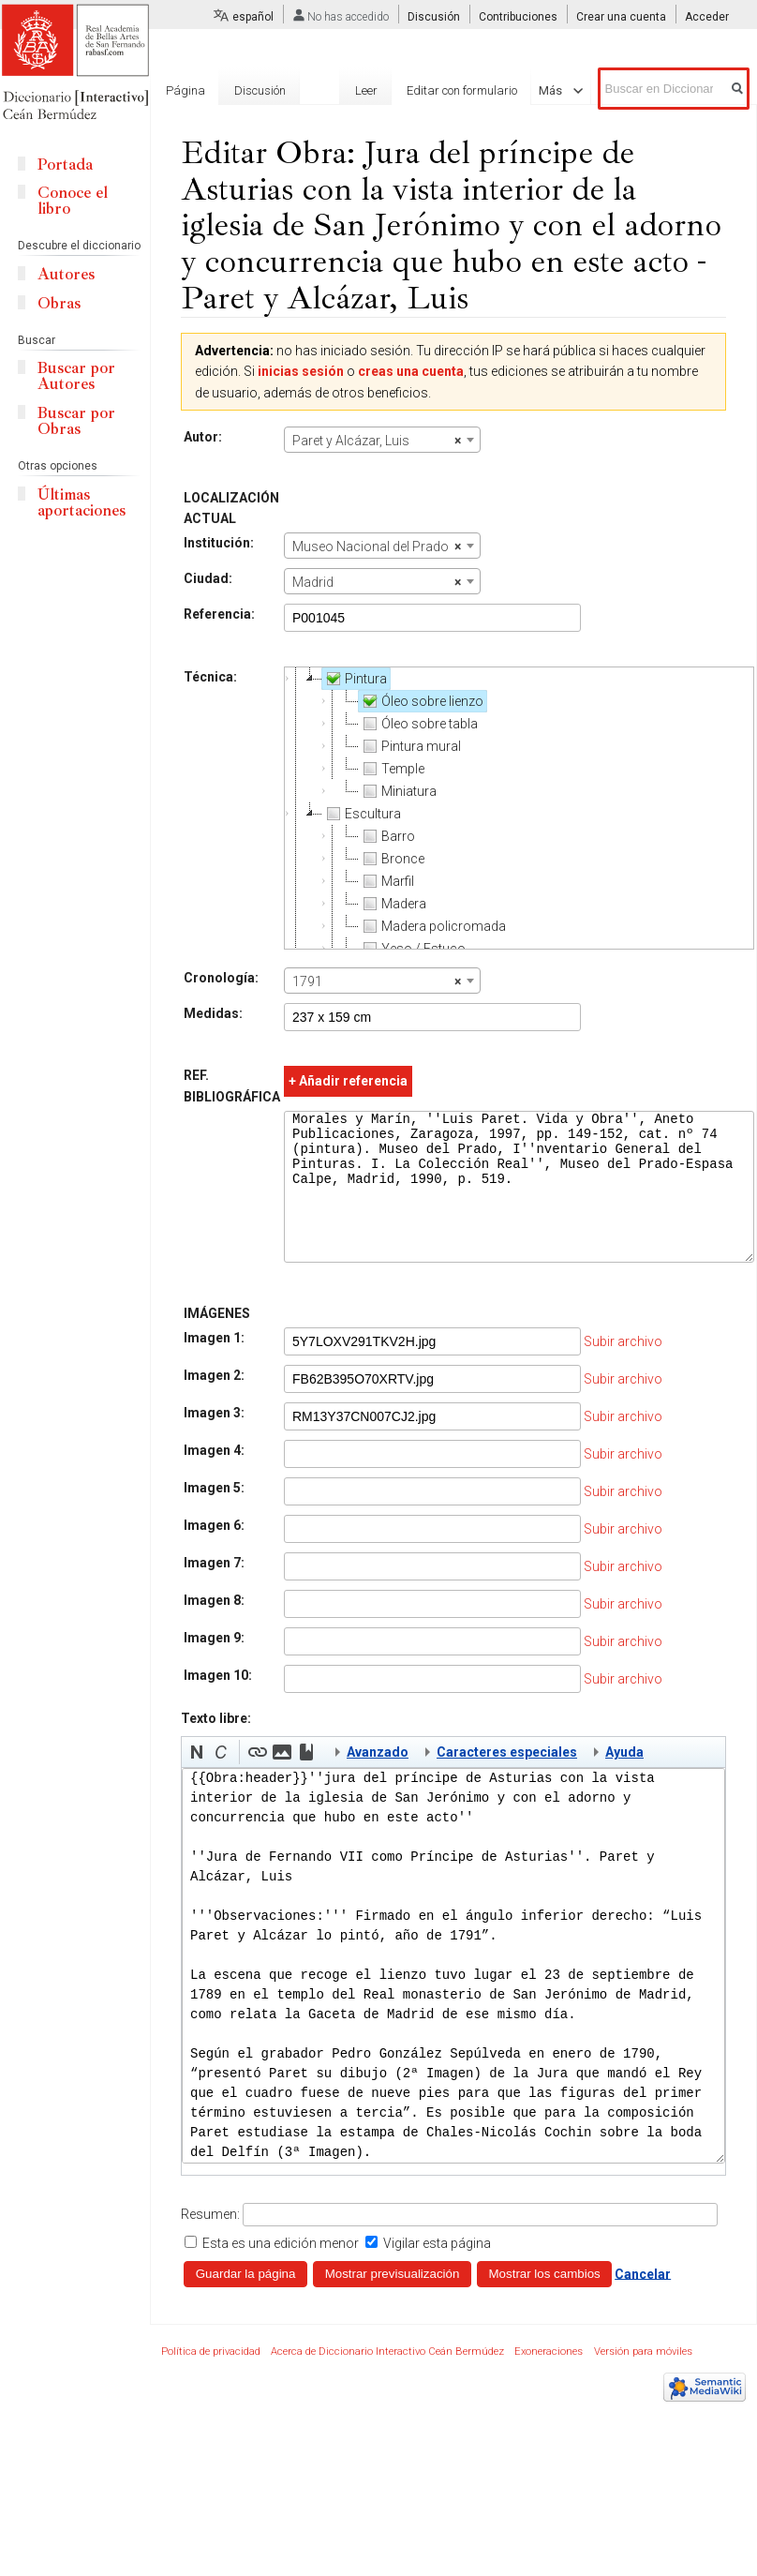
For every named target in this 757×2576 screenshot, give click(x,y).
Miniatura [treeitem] (398, 791)
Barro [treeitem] (387, 836)
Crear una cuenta (621, 16)
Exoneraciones (548, 2380)
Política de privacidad (210, 2380)
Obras (59, 303)
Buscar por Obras (76, 421)
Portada (65, 164)
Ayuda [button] (624, 1780)
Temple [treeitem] (391, 768)
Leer (362, 90)
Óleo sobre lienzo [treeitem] (421, 701)
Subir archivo (623, 1369)
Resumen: (210, 2242)
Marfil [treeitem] (386, 881)
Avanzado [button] (377, 1780)
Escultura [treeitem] (361, 813)
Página (185, 90)
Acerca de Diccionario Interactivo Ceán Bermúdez (387, 2380)
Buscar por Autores (76, 376)
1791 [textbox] (376, 981)
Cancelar (643, 2301)
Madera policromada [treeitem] (432, 926)
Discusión (434, 16)
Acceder (707, 16)
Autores (66, 274)
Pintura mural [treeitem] (410, 746)
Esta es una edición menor (280, 2271)
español (253, 16)
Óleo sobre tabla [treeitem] (418, 723)
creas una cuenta (411, 371)
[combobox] (382, 440)
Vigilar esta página (437, 2271)
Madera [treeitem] (392, 903)
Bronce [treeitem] (391, 858)
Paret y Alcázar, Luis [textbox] (376, 440)
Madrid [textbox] (376, 582)
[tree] (519, 808)
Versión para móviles (643, 2380)
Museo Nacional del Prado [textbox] (376, 546)
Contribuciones (518, 16)
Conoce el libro (72, 201)
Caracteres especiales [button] (507, 1780)
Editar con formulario (459, 90)
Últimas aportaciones (81, 502)
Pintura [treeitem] (354, 678)
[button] (197, 1780)
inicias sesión (301, 371)
